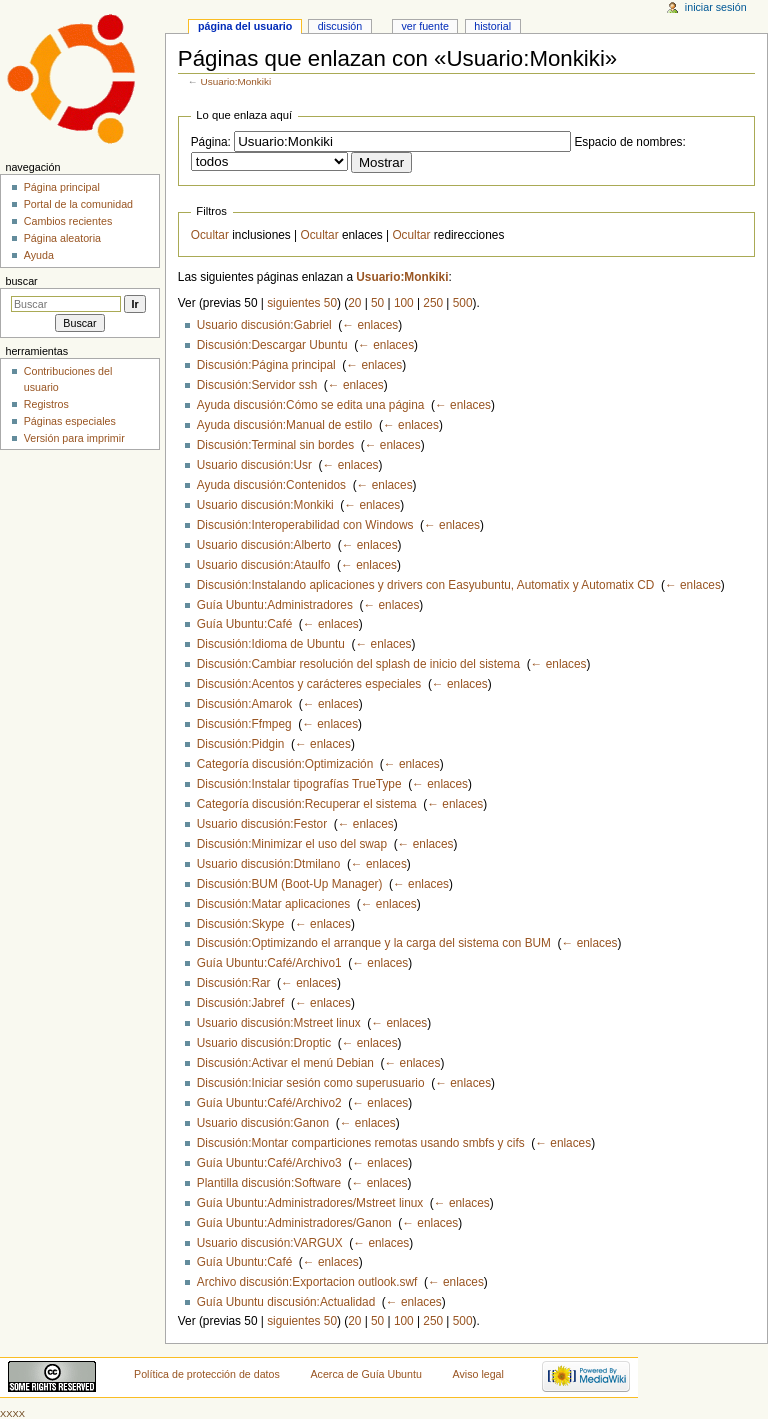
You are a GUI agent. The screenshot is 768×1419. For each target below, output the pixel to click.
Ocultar (210, 235)
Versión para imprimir (74, 438)
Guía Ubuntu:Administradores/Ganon (294, 1223)
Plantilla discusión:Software (269, 1183)
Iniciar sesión (716, 7)
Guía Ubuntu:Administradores (275, 605)
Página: (211, 142)
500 (463, 303)
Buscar (21, 281)
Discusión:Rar (234, 983)
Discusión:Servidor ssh (257, 385)
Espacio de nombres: (629, 142)
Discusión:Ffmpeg (244, 724)
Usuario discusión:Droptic (264, 1043)
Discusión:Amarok (244, 704)
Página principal (62, 187)
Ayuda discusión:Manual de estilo (285, 425)
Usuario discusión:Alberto (264, 545)
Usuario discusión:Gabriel (264, 325)
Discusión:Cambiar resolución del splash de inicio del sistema (358, 664)
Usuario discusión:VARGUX (270, 1243)
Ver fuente (425, 26)
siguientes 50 (302, 303)
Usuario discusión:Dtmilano (269, 864)
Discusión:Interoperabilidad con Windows (305, 525)
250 (433, 303)
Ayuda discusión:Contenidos (271, 485)
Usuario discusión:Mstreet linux (279, 1023)
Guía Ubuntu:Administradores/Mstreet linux (310, 1203)
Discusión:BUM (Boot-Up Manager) (290, 884)
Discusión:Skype (241, 924)
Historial (492, 26)
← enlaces (370, 325)
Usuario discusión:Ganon (263, 1123)
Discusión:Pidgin (241, 744)
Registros (46, 404)
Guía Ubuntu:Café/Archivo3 (269, 1163)
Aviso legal (478, 1374)
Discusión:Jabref (241, 1003)
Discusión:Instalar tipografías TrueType (299, 784)
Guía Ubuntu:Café (244, 624)
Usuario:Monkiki (236, 81)
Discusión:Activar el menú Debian (285, 1063)
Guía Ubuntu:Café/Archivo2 (269, 1103)
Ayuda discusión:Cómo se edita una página (311, 405)
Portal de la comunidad (78, 204)
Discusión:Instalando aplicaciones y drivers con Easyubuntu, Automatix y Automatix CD (426, 585)
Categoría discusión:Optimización (285, 764)
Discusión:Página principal (266, 365)
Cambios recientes (68, 221)
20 (354, 303)
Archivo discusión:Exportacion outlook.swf (307, 1282)
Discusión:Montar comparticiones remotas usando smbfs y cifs (361, 1143)
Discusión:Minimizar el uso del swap (292, 844)
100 (404, 303)
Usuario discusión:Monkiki (265, 505)
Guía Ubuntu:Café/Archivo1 (269, 963)
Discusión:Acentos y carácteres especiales (309, 684)
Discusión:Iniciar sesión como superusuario (311, 1083)
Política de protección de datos (207, 1374)
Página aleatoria (62, 238)
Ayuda (39, 255)
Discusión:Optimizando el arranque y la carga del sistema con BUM (374, 943)
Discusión (340, 26)
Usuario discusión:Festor (262, 824)
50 (377, 303)
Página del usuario (245, 26)
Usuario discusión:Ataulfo (264, 565)
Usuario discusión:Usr (254, 465)
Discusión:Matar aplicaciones (273, 904)
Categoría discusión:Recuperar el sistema (307, 804)
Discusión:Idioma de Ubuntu (271, 644)
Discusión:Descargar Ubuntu (272, 345)
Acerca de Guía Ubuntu (366, 1374)
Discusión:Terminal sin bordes (275, 445)
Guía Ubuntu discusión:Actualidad (286, 1302)
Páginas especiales (70, 421)
